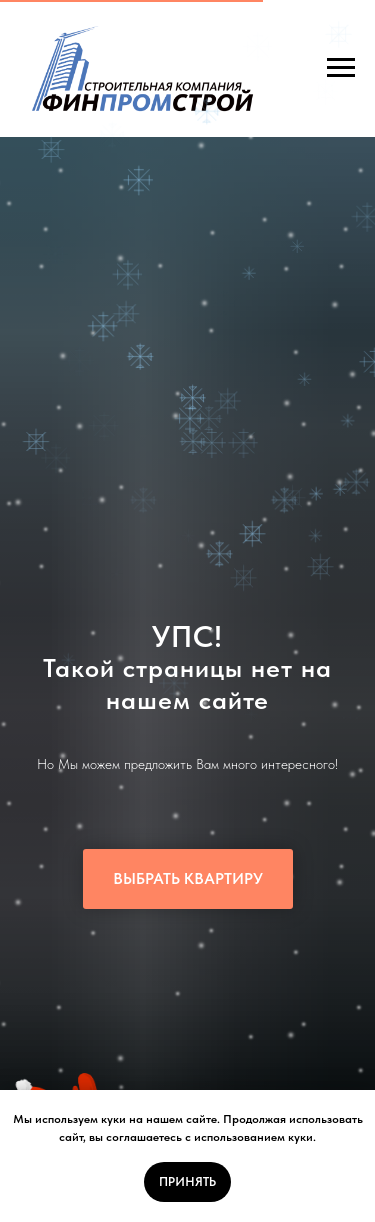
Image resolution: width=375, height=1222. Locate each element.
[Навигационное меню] (341, 68)
